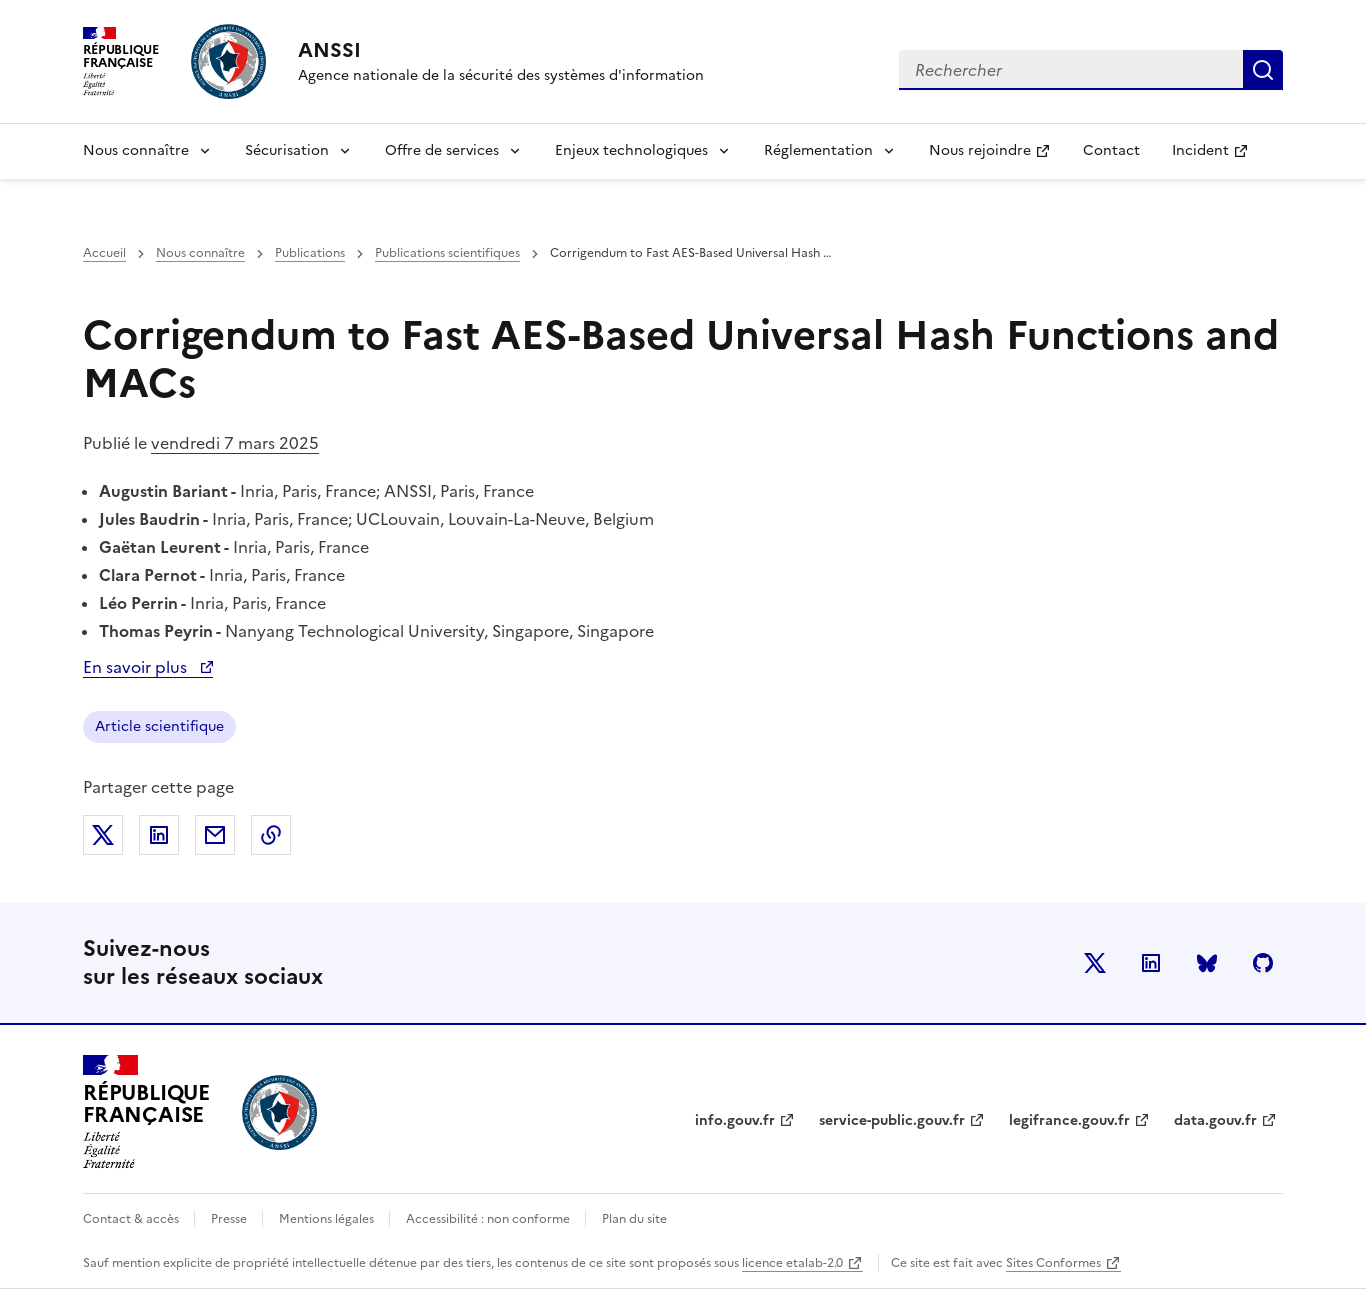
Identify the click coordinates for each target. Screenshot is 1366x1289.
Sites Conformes (1053, 1263)
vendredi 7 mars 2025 (235, 443)
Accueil (104, 253)
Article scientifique (159, 726)
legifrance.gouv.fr (1069, 1120)
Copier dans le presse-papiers (271, 835)
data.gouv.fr (1215, 1120)
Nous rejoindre (997, 156)
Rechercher (1263, 70)
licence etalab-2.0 (792, 1263)
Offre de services (442, 150)
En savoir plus (148, 667)
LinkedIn (1151, 963)
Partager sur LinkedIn (159, 835)
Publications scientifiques (447, 253)
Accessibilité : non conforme (489, 1219)
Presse (230, 1219)
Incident (1218, 156)
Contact (1111, 150)
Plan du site (634, 1219)
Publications (310, 253)
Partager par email (215, 835)
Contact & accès (132, 1219)
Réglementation (818, 150)
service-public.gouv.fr (892, 1120)
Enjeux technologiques (631, 150)
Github (1263, 963)
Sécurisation (287, 150)
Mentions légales (328, 1219)
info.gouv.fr (735, 1120)
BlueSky (1207, 963)
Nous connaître (136, 150)
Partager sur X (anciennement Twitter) (103, 835)
